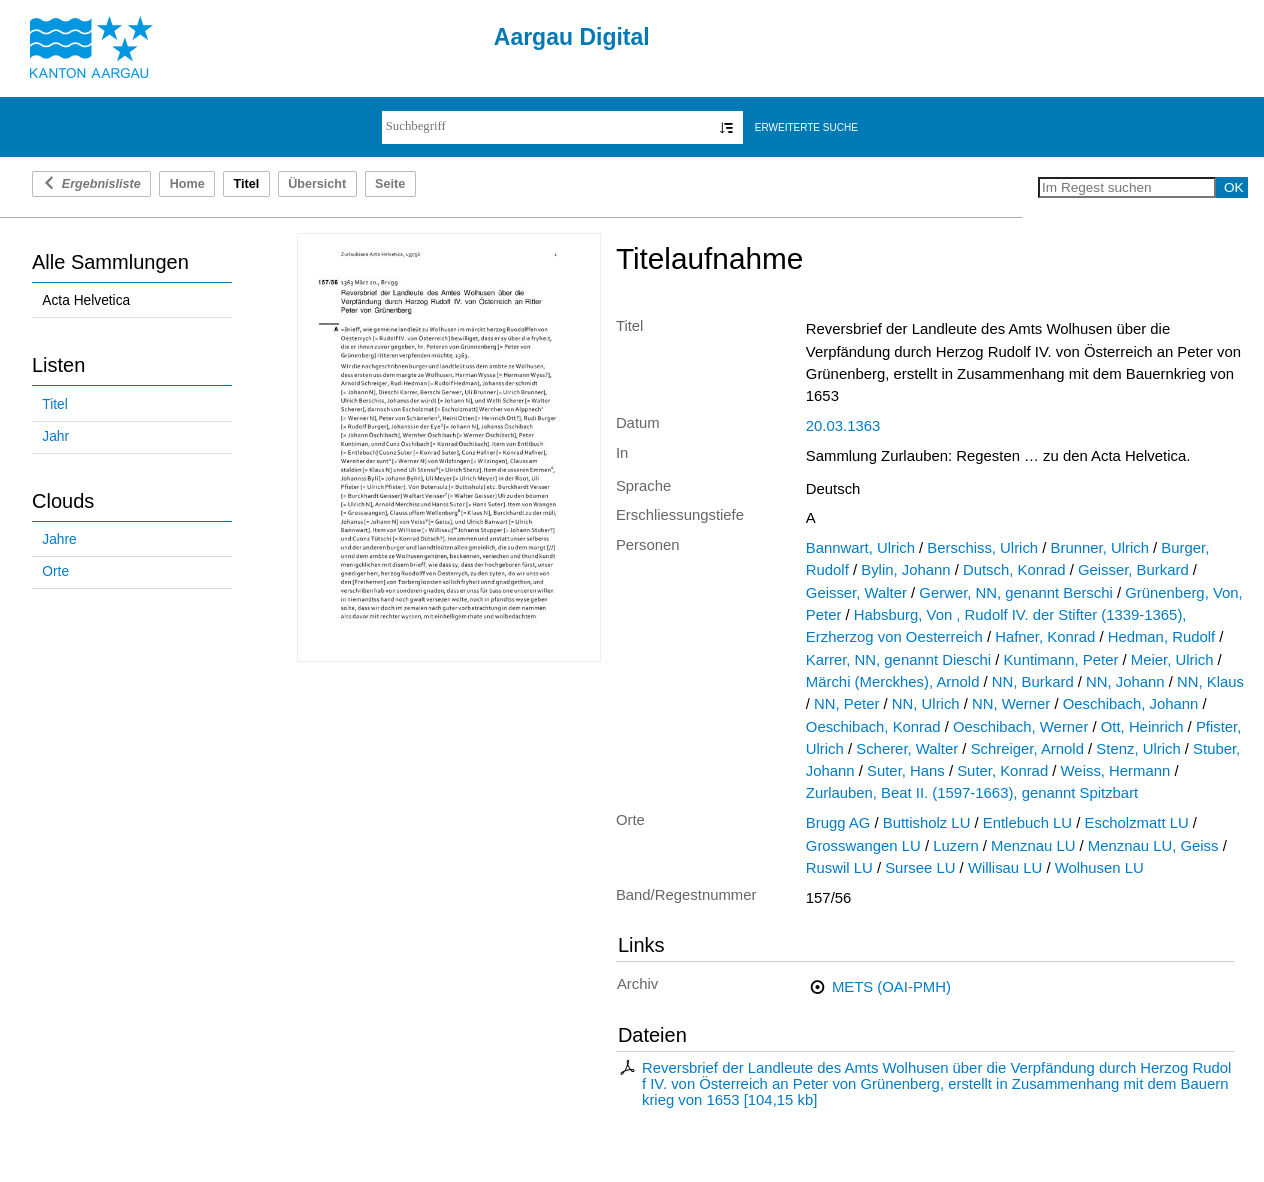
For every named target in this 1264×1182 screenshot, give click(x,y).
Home (187, 184)
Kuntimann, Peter (1060, 660)
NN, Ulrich (926, 704)
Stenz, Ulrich (1138, 749)
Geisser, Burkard (1133, 570)
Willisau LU (1005, 868)
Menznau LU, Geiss (1153, 846)
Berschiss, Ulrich (982, 548)
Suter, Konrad (1002, 771)
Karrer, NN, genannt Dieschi (898, 660)
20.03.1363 (843, 426)
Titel (54, 404)
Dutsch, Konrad (1014, 570)
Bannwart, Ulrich (860, 548)
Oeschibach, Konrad (873, 727)
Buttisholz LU (927, 823)
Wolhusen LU (1099, 868)
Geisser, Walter (856, 593)
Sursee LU (920, 868)
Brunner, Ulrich (1100, 548)
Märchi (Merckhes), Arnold (893, 682)
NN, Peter (846, 704)
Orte (55, 571)
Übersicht (317, 184)
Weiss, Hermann (1116, 771)
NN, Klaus (1210, 682)
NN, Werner (1011, 704)
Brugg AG (838, 823)
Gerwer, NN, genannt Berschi (1015, 593)
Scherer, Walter (907, 749)
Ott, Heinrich (1142, 727)
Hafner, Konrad (1045, 637)
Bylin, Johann (905, 570)
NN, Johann (1125, 682)
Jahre (59, 539)
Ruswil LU (839, 868)
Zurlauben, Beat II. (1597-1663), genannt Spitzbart (972, 793)
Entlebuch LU (1027, 823)
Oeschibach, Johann (1131, 704)
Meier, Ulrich (1172, 660)
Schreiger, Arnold (1027, 749)
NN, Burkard (1033, 682)
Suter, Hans (906, 771)
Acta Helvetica (86, 300)
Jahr (55, 436)
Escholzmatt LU (1137, 823)
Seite (390, 184)
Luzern (955, 846)
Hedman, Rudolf (1162, 637)
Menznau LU (1033, 846)
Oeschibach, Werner (1020, 727)
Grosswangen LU (863, 846)
